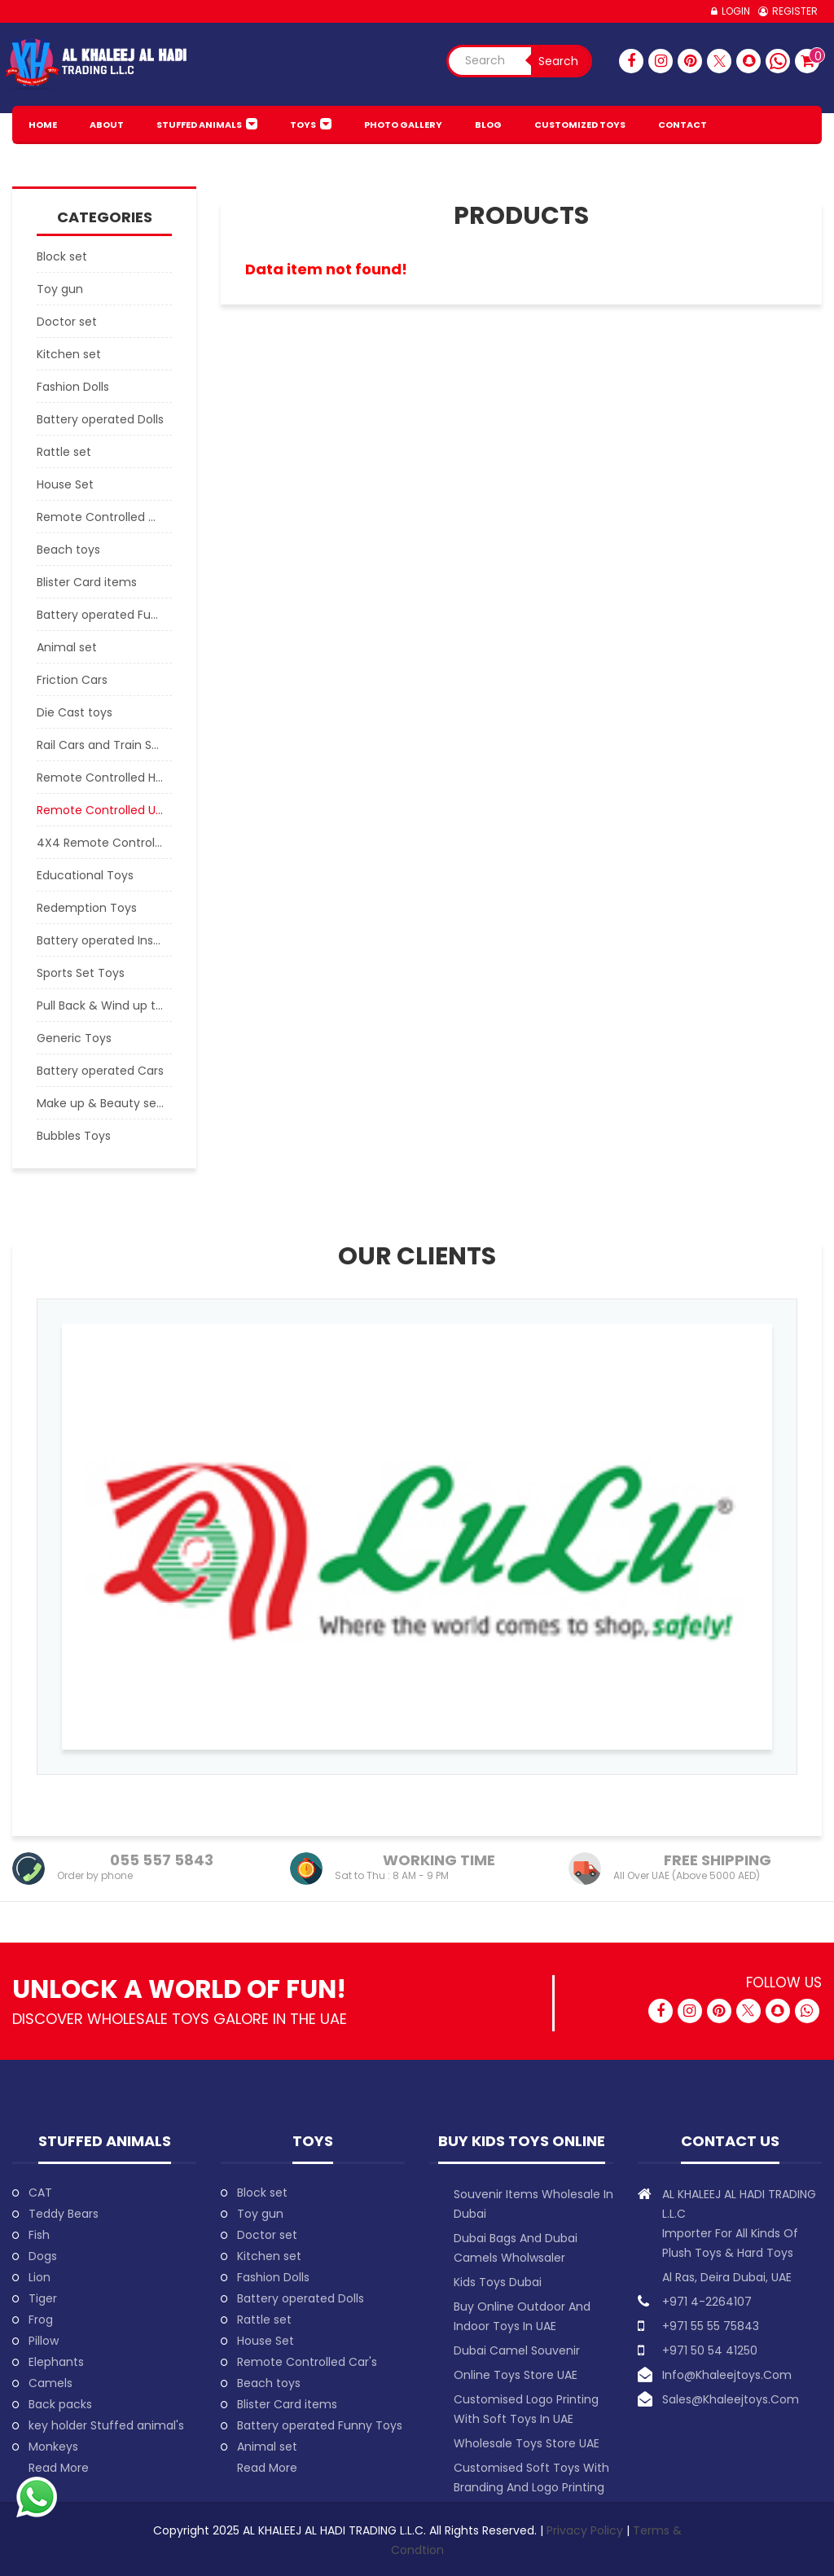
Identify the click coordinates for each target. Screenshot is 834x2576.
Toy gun (260, 2214)
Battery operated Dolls (300, 2298)
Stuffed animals (199, 124)
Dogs (43, 2256)
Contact (682, 124)
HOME (43, 124)
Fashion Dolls (273, 2277)
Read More (59, 2468)
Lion (39, 2277)
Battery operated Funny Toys (319, 2425)
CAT (40, 2192)
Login (736, 11)
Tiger (43, 2298)
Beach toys (269, 2383)
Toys (303, 124)
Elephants (56, 2362)
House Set (265, 2341)
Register (795, 11)
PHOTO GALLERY (403, 124)
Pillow (44, 2341)
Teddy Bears (64, 2214)
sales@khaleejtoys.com (730, 2399)
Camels (50, 2383)
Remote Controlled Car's (307, 2362)
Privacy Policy (586, 2530)
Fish (39, 2235)
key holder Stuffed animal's (106, 2425)
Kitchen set (269, 2256)
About (107, 124)
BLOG (488, 124)
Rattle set (264, 2319)
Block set (262, 2192)
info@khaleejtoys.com (727, 2375)
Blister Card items (287, 2404)
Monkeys (53, 2446)
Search (558, 61)
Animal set (267, 2446)
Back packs (60, 2404)
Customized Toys (580, 124)
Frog (41, 2319)
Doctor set (267, 2235)
